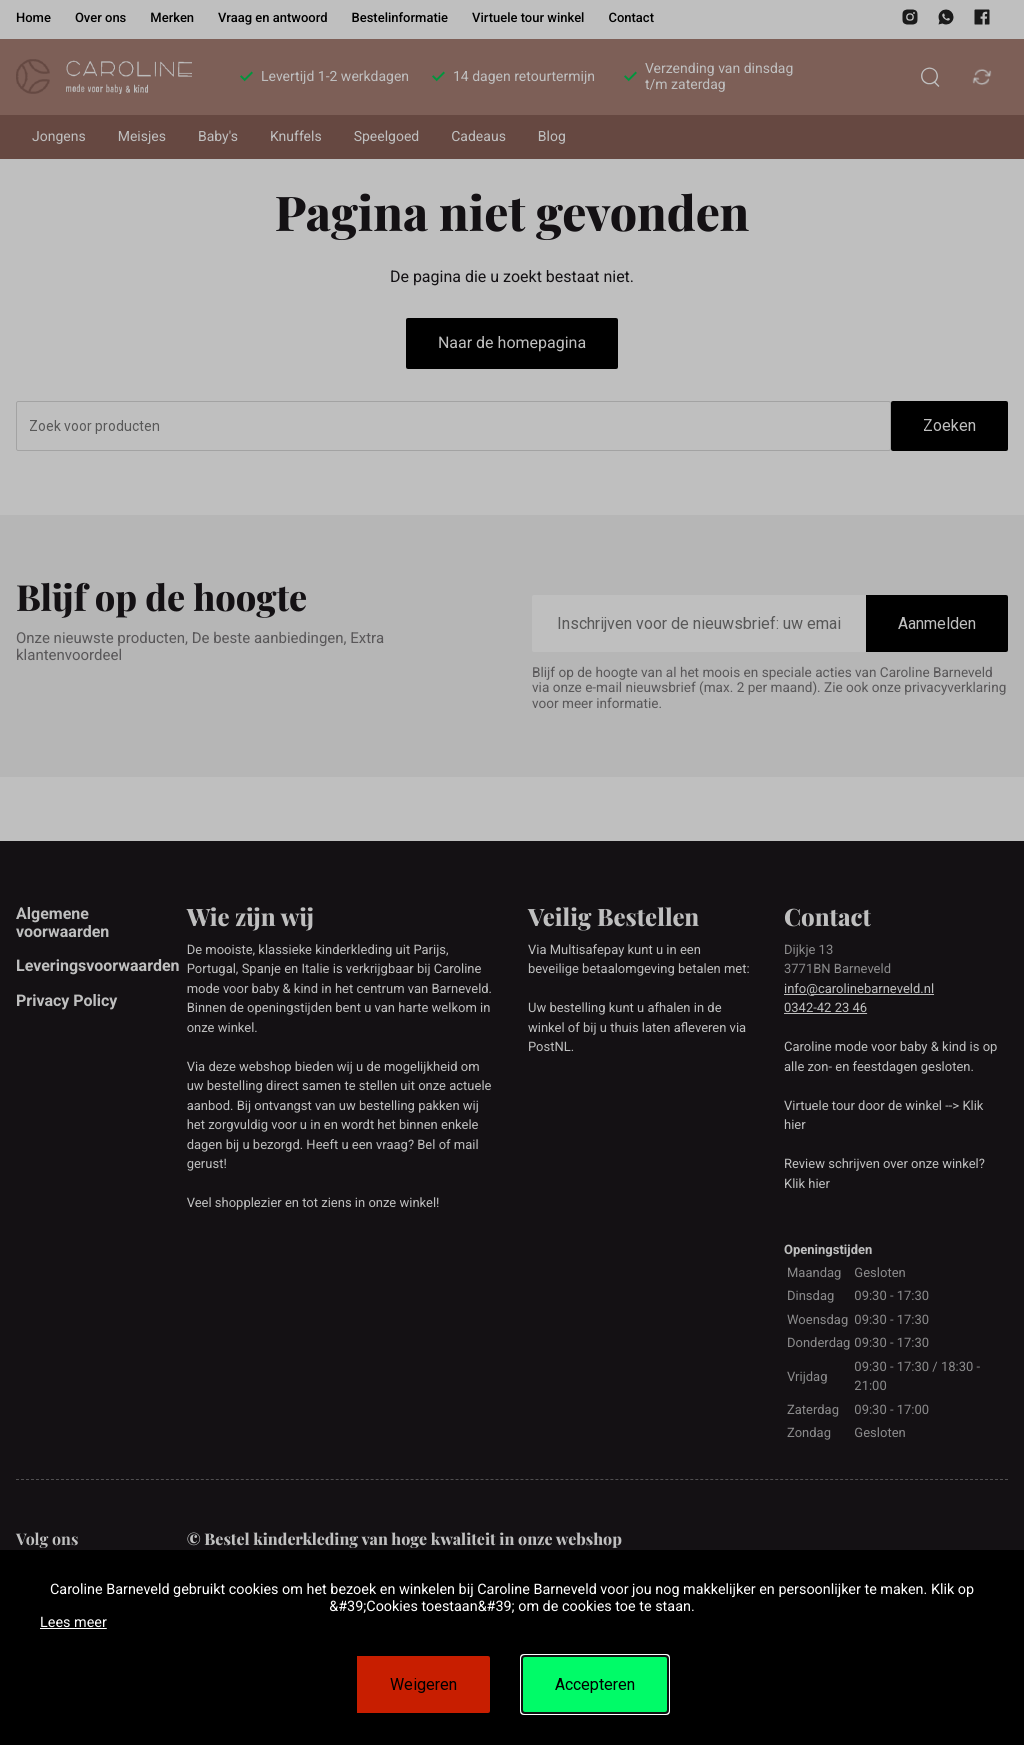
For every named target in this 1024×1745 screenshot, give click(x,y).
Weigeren (423, 1684)
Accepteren (595, 1684)
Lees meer (73, 1622)
